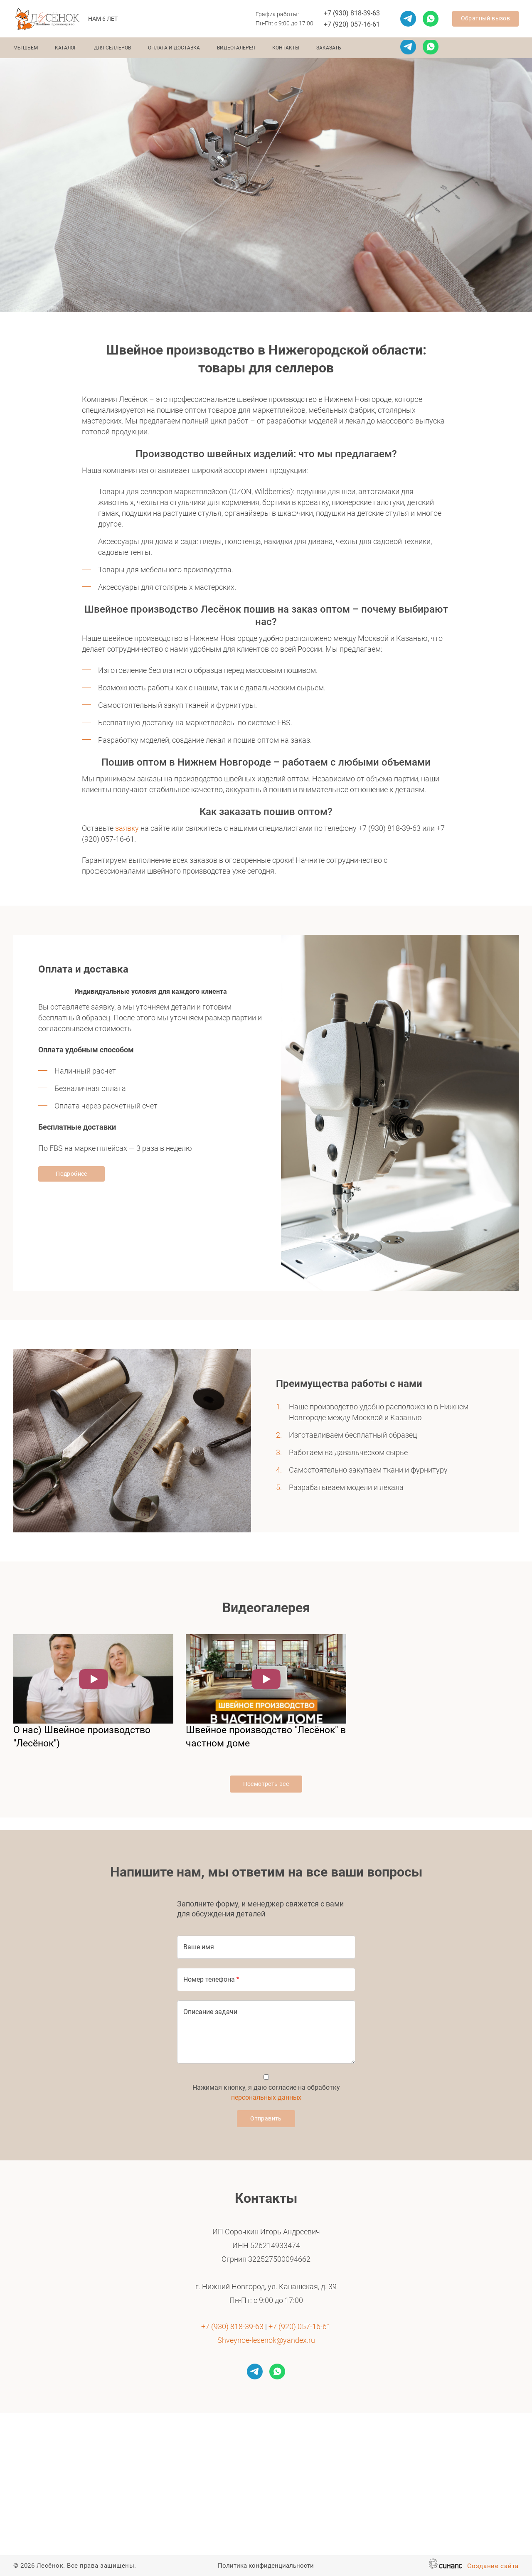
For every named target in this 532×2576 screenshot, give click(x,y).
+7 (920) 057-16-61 (352, 24)
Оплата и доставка (174, 48)
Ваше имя (198, 1947)
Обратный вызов (485, 18)
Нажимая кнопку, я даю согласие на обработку (266, 2092)
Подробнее (71, 1173)
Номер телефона (209, 1979)
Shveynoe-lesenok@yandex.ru (266, 2340)
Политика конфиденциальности (266, 2566)
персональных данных (266, 2097)
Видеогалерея (236, 48)
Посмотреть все (266, 1784)
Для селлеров (112, 48)
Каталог (66, 48)
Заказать (328, 48)
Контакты (285, 48)
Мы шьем (25, 48)
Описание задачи (210, 2012)
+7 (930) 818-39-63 (352, 13)
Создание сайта (493, 2566)
